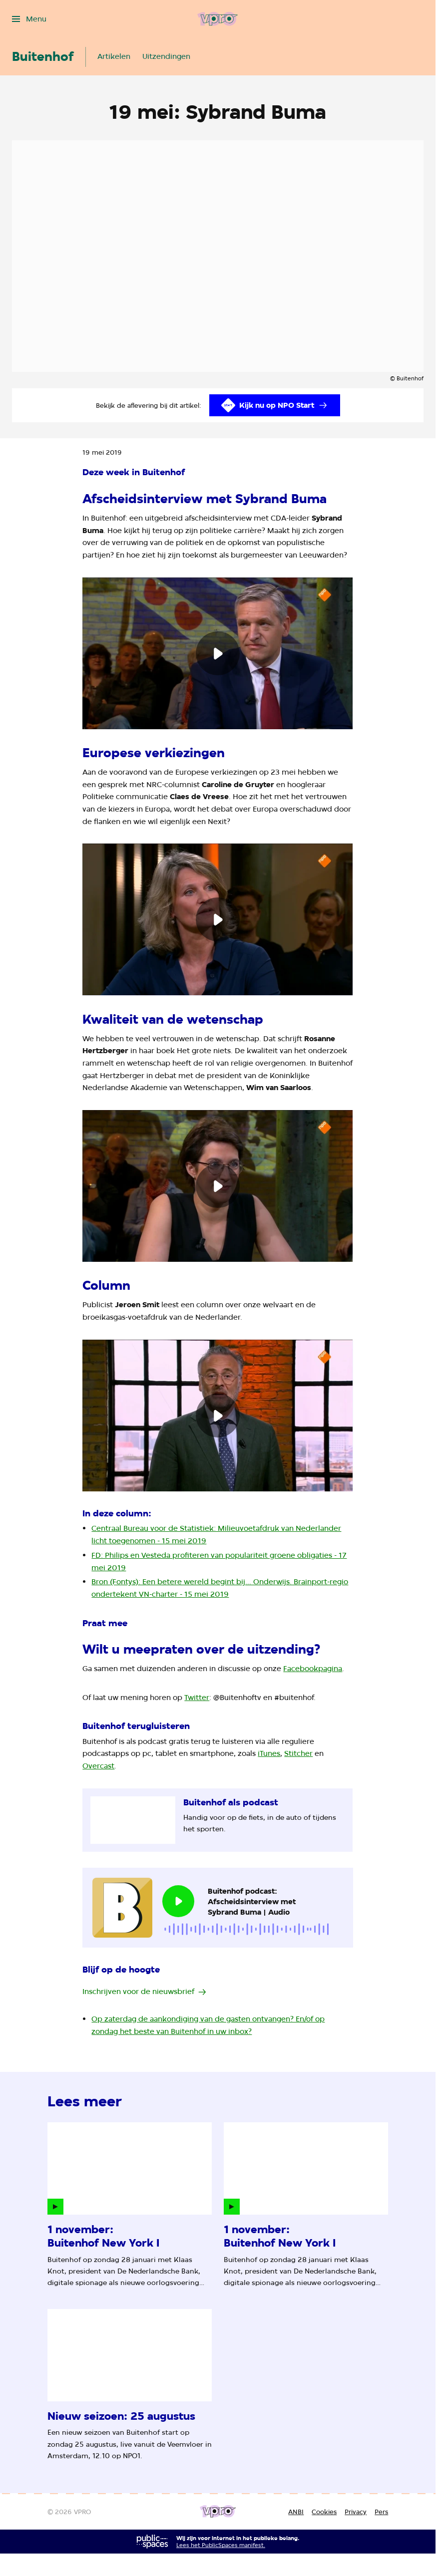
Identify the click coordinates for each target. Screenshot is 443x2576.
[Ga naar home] (217, 19)
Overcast (98, 1765)
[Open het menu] (29, 19)
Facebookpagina (312, 1668)
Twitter (196, 1697)
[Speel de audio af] (178, 1901)
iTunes (269, 1753)
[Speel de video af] (218, 653)
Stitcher (298, 1753)
